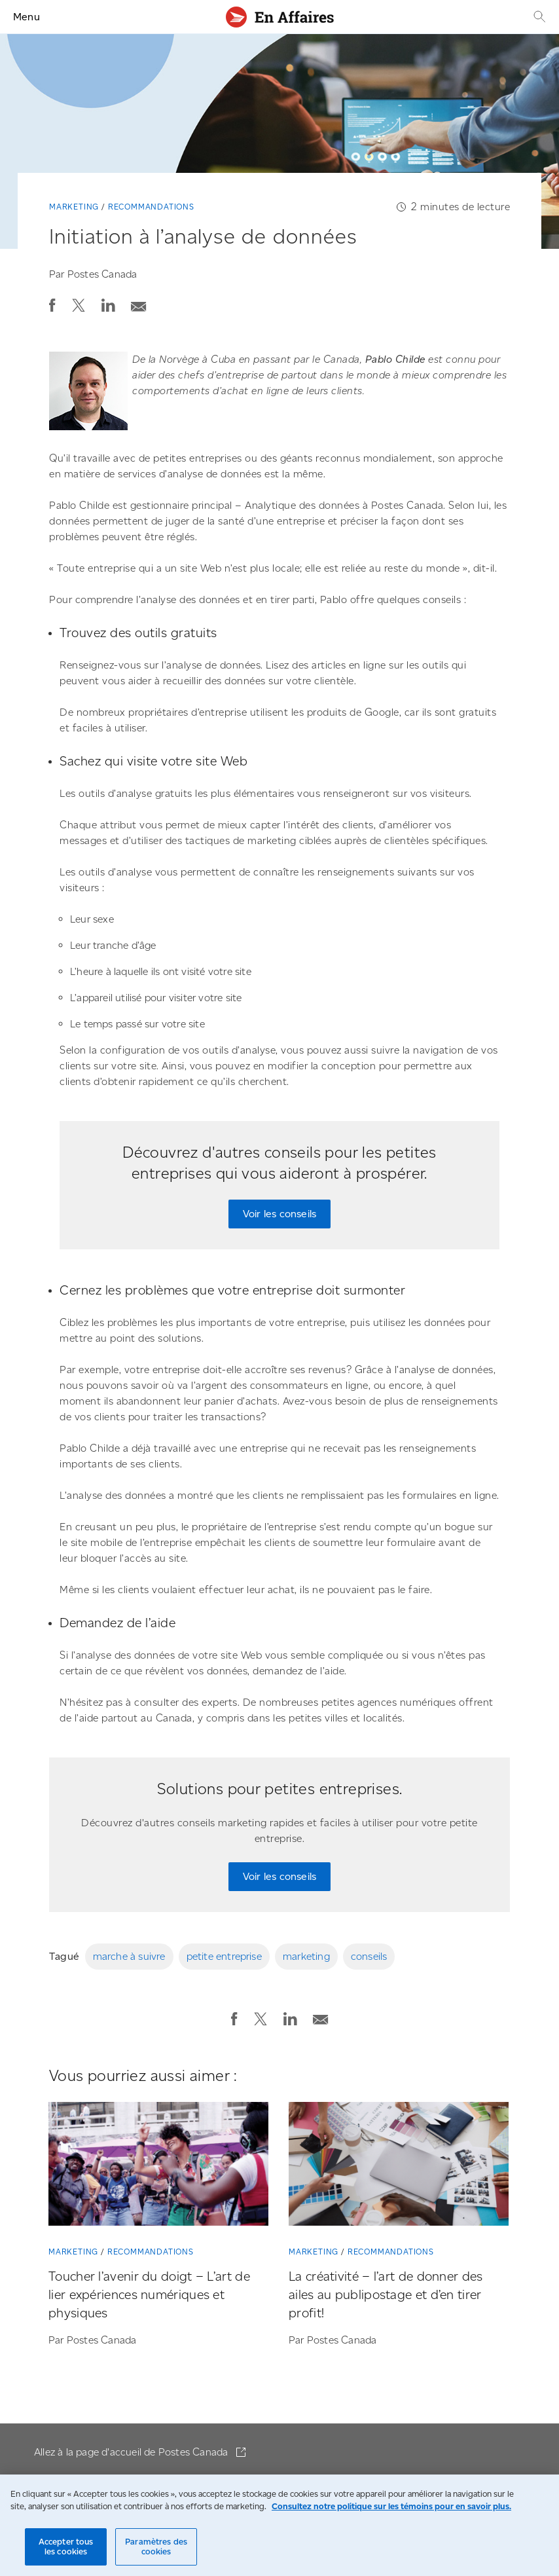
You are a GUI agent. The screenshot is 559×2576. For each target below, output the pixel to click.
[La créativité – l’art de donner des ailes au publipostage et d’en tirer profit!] (399, 2166)
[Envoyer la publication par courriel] (139, 303)
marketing (306, 1956)
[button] (52, 305)
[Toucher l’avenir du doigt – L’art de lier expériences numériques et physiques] (158, 2166)
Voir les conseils (279, 1213)
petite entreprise (224, 1956)
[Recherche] (538, 17)
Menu (26, 16)
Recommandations (151, 207)
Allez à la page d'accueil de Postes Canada (132, 2452)
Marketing (74, 207)
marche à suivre (129, 1956)
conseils (369, 1956)
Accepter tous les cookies (66, 2547)
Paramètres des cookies (156, 2547)
